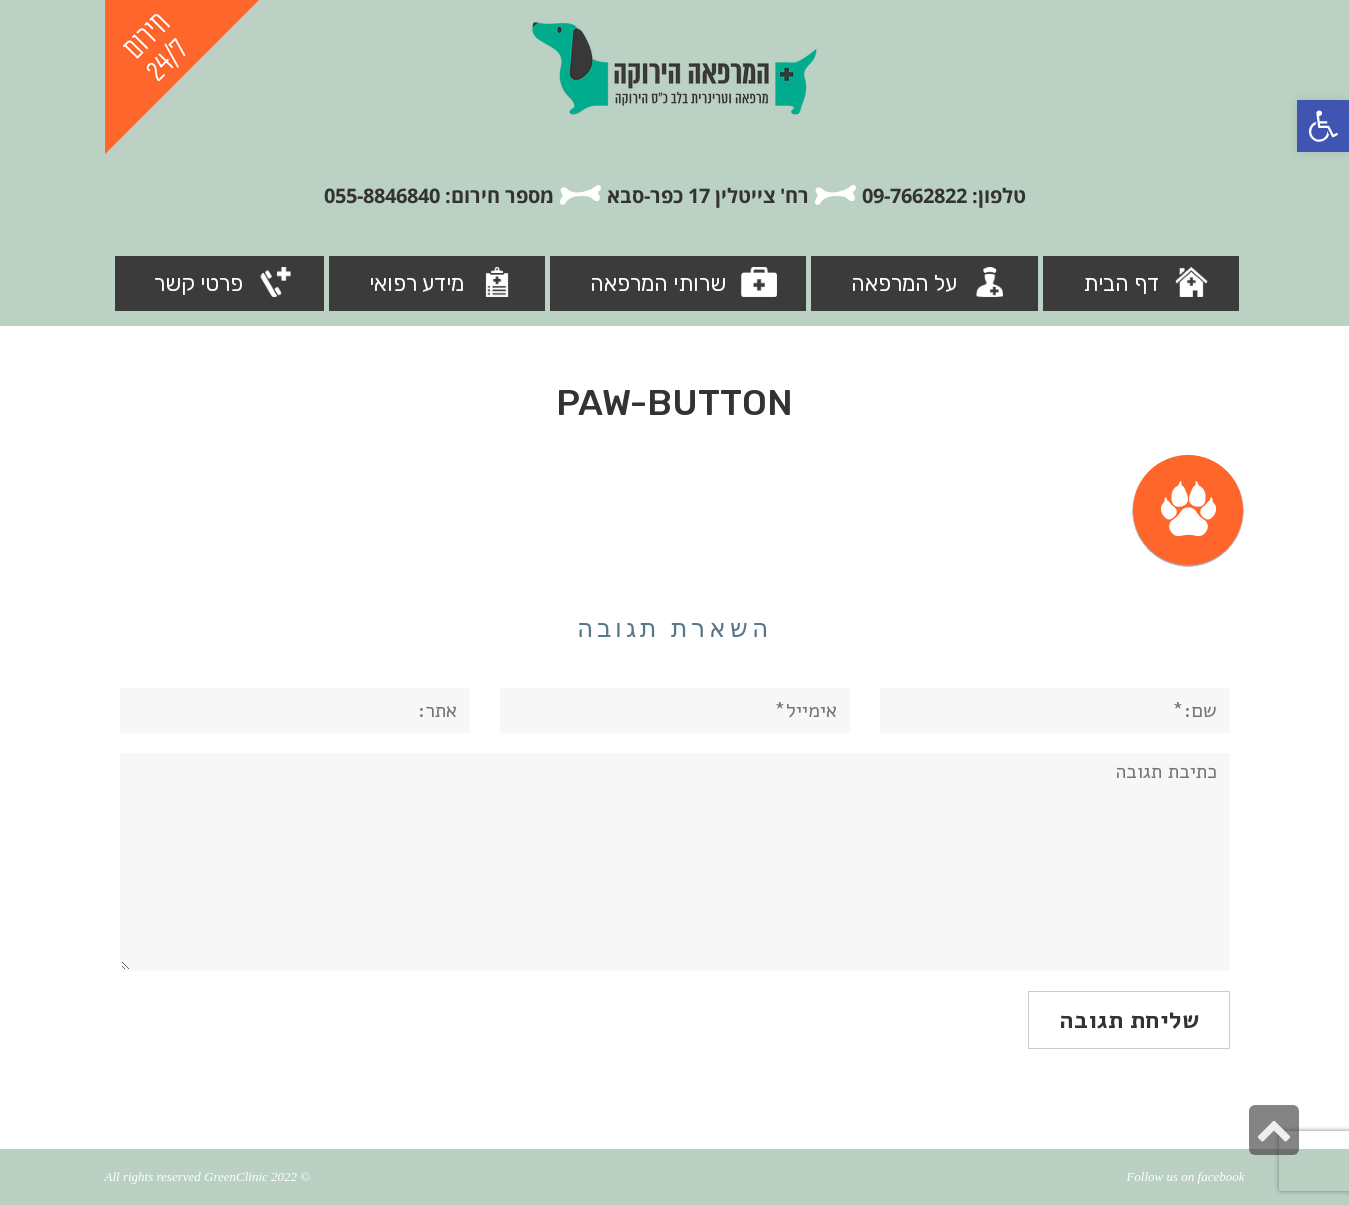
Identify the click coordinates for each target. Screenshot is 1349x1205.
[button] (1323, 126)
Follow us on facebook (1185, 1176)
